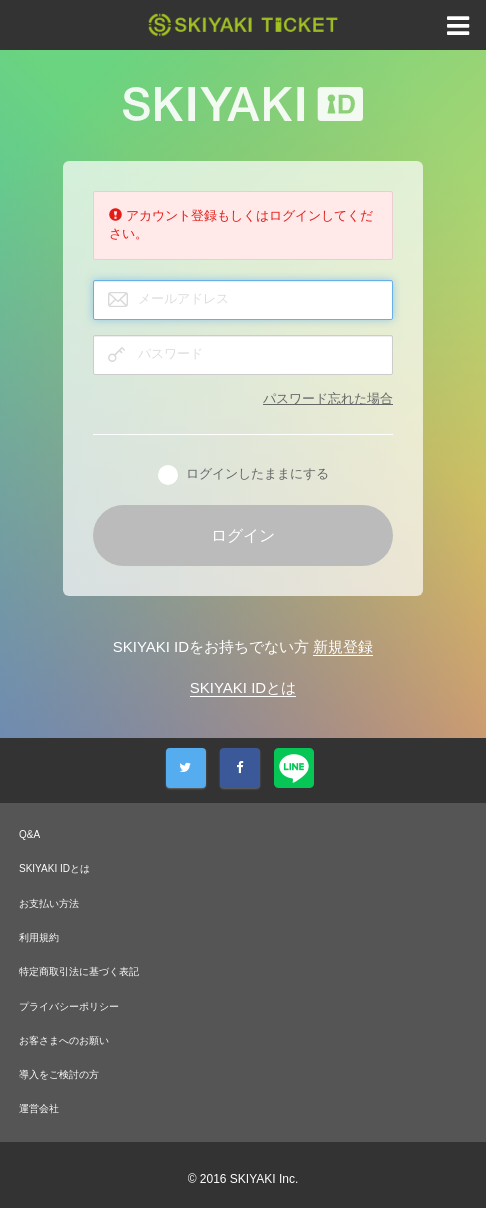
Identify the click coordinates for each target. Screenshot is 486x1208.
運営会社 (39, 1108)
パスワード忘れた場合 (328, 398)
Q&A (29, 834)
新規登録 (343, 646)
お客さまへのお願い (64, 1040)
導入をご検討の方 (59, 1074)
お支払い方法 (49, 903)
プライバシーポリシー (69, 1006)
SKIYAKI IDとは (243, 687)
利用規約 (39, 937)
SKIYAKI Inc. (264, 1179)
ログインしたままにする (243, 475)
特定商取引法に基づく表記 (79, 971)
